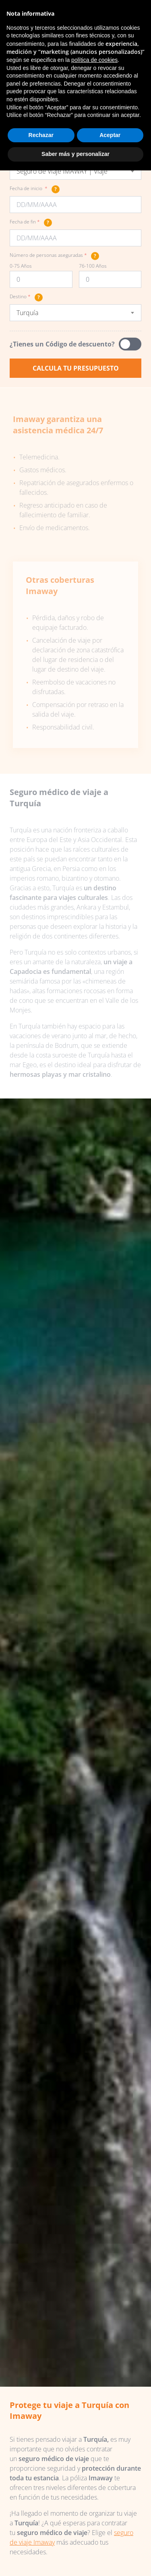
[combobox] (75, 171)
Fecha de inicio (35, 189)
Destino (26, 297)
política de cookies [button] (94, 60)
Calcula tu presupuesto (76, 368)
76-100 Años (93, 266)
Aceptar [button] (109, 135)
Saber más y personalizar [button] (75, 154)
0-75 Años (21, 266)
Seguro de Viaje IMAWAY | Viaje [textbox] (62, 171)
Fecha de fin (31, 223)
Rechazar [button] (41, 135)
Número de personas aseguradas (54, 256)
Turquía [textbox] (27, 312)
